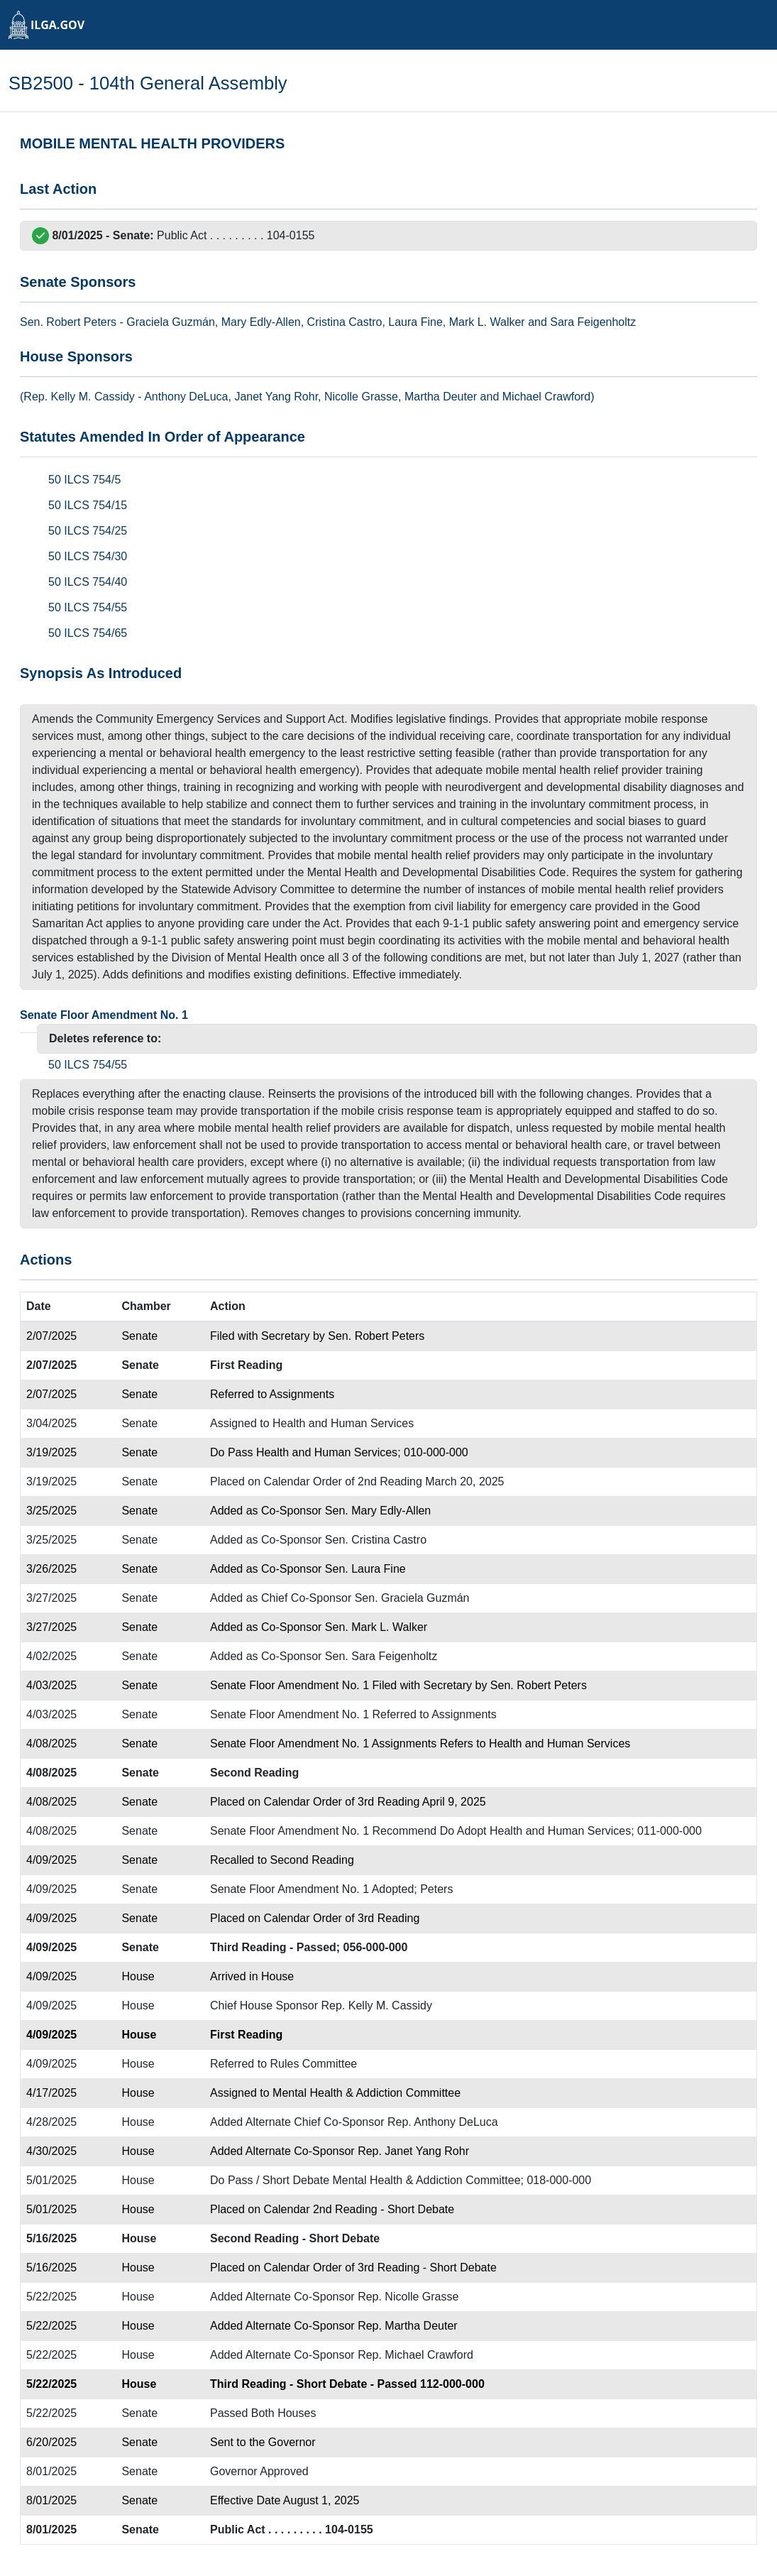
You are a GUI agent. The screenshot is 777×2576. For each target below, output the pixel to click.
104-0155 (291, 235)
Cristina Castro (344, 322)
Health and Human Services (343, 1423)
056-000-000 (375, 1947)
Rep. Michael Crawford (415, 2355)
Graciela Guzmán (170, 322)
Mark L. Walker (487, 322)
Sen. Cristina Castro (375, 1540)
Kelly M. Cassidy (93, 397)
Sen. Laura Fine (365, 1569)
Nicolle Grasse (361, 397)
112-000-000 (452, 2384)
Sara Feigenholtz (593, 322)
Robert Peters (81, 322)
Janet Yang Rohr (276, 397)
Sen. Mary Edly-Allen (378, 1511)
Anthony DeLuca (186, 397)
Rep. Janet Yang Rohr (413, 2151)
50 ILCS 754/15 (87, 505)
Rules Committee (313, 2064)
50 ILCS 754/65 (87, 633)
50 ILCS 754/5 (84, 480)
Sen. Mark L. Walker (376, 1627)
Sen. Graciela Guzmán (412, 1598)
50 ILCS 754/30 (87, 556)
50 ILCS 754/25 (87, 531)
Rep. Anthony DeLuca (442, 2122)
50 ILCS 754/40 (87, 582)
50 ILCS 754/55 (87, 607)
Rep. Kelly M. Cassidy (377, 2005)
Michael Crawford (546, 397)
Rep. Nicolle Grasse (408, 2297)
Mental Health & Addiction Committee (366, 2093)
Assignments (302, 1394)
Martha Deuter (440, 397)
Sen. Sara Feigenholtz (381, 1656)
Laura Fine (415, 322)
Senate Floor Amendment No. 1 (104, 1015)
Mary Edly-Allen (261, 322)
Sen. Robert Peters (376, 1336)
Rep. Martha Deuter (408, 2326)
